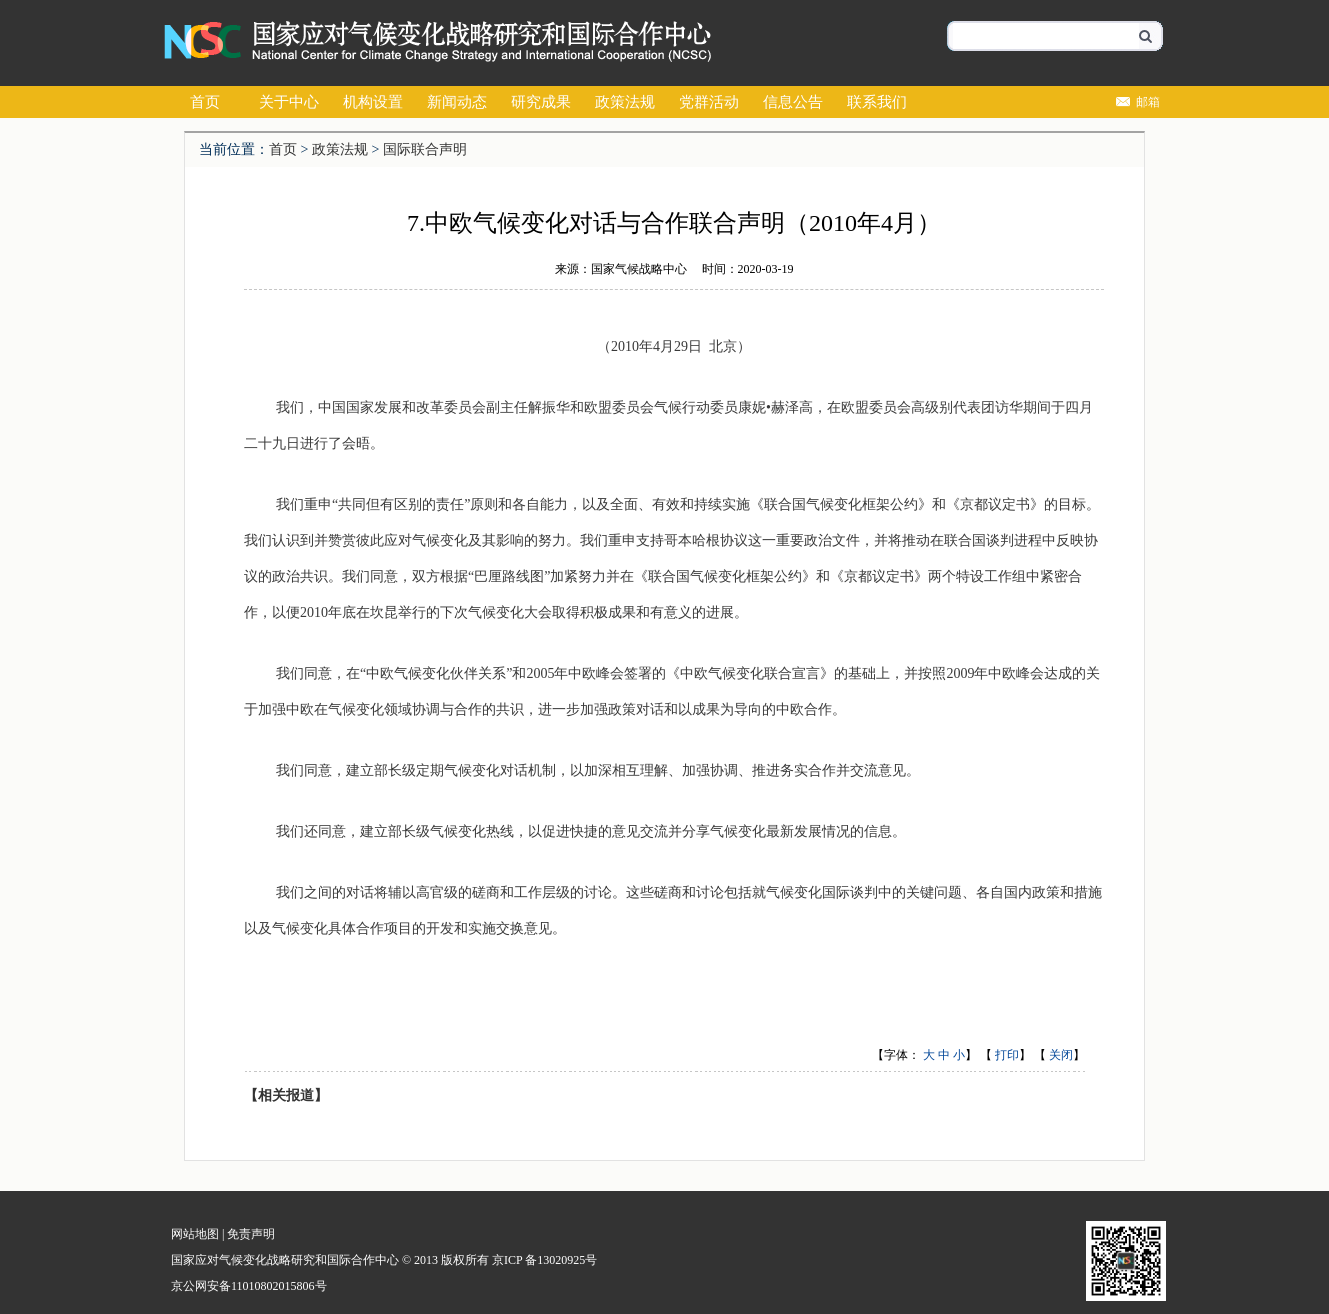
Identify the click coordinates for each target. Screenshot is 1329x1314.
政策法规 (625, 102)
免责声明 (251, 1234)
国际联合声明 (425, 149)
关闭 (1061, 1055)
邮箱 (1148, 102)
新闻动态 (457, 102)
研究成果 (541, 102)
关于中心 (289, 102)
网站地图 (195, 1234)
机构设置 (373, 102)
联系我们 (877, 102)
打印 (1007, 1055)
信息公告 (793, 102)
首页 (205, 102)
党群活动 (709, 102)
